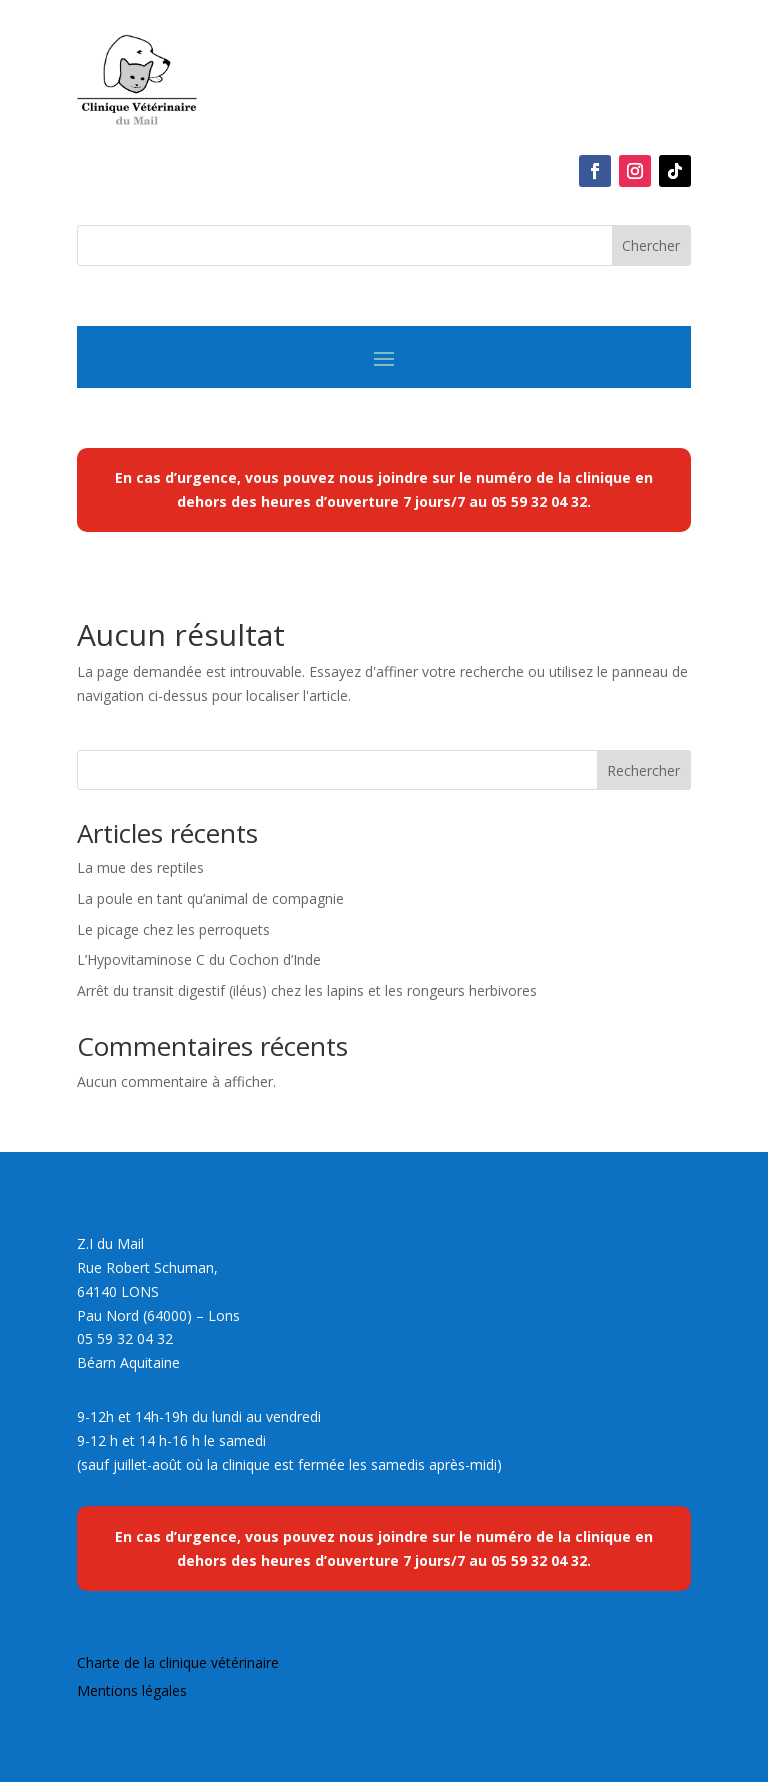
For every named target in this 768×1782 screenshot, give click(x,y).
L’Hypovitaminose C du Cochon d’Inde (199, 959)
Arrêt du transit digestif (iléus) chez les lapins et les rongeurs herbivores (309, 990)
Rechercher (643, 770)
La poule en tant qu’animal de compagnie (210, 898)
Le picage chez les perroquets (173, 929)
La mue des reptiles (140, 867)
